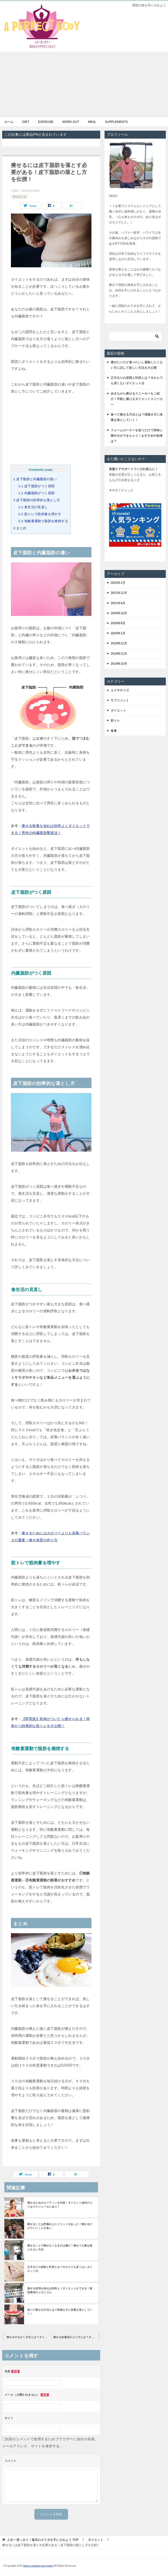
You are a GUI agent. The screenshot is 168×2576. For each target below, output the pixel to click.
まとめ (19, 528)
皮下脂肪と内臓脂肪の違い (35, 479)
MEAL (92, 121)
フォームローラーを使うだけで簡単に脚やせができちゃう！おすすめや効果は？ (137, 435)
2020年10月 (119, 613)
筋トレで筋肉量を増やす (39, 514)
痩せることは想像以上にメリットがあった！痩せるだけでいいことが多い (60, 2226)
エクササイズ (120, 690)
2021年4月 (118, 603)
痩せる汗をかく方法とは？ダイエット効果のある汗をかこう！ (29, 2337)
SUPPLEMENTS (116, 121)
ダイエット (19, 196)
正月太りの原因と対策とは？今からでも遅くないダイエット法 (60, 2268)
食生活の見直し (33, 507)
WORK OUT (70, 121)
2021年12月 (119, 592)
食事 (114, 730)
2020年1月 (118, 633)
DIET (25, 121)
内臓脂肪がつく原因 (36, 493)
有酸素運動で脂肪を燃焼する (43, 521)
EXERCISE (46, 121)
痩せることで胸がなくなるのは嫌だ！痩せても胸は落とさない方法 (60, 2247)
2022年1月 (118, 582)
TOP (43, 2539)
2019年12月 (119, 643)
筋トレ (115, 720)
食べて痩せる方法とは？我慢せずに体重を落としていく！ (60, 2311)
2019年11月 (119, 653)
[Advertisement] (84, 84)
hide (49, 469)
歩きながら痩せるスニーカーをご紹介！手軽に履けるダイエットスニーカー (137, 399)
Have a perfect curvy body (38, 2565)
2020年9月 (118, 623)
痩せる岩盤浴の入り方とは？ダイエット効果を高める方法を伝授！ (76, 2337)
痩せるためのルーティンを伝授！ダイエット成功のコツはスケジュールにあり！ (60, 2204)
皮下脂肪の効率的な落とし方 (36, 500)
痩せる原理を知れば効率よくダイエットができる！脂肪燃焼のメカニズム (60, 2290)
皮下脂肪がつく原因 (36, 486)
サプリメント (120, 700)
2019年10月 (119, 663)
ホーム (9, 121)
